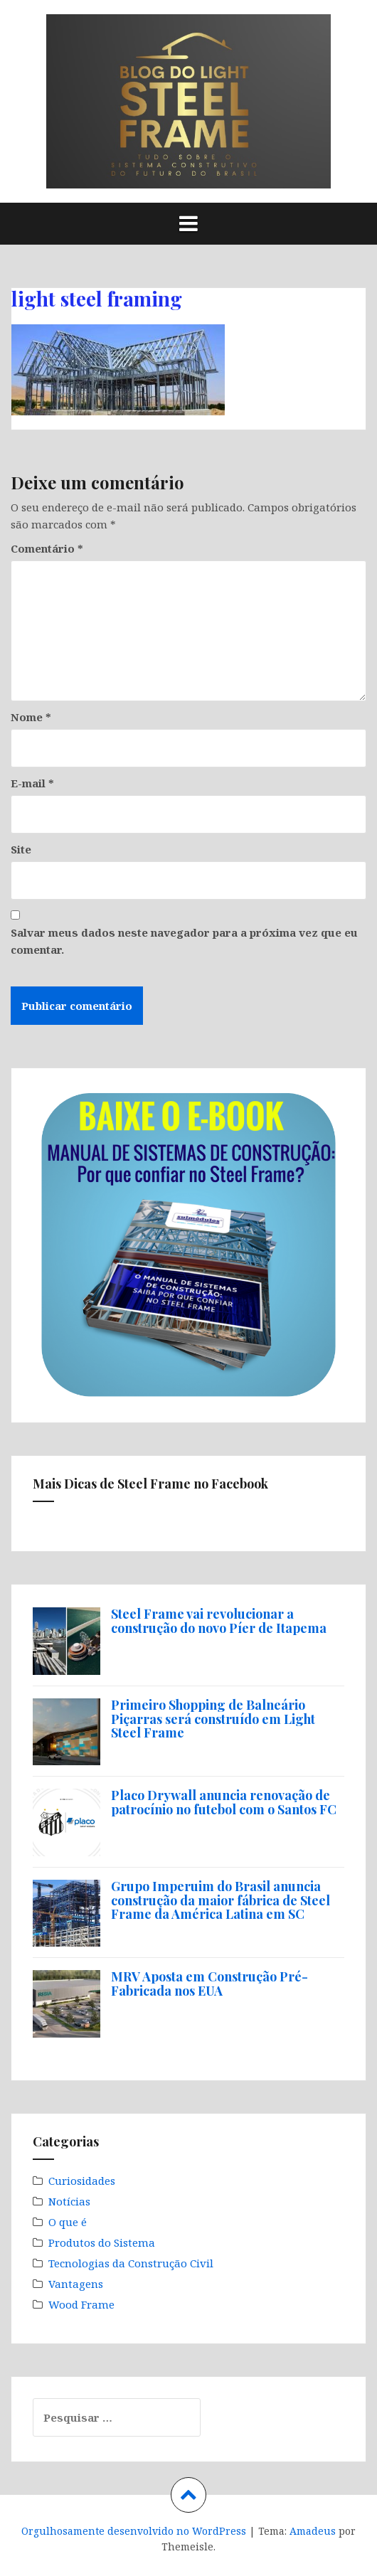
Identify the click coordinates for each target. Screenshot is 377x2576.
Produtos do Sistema (101, 2242)
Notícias (69, 2201)
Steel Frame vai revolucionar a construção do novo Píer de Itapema (218, 1620)
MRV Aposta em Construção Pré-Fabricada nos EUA (209, 1983)
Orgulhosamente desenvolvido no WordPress (133, 2531)
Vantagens (75, 2284)
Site (21, 849)
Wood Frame (81, 2304)
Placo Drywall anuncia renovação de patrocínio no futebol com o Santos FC (223, 1802)
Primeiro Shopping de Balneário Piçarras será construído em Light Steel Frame (213, 1719)
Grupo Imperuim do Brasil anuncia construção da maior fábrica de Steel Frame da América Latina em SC (220, 1900)
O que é (67, 2222)
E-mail (32, 783)
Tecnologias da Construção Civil (130, 2263)
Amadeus (313, 2531)
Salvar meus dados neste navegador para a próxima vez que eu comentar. (184, 941)
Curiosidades (81, 2180)
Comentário (47, 548)
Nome (31, 717)
